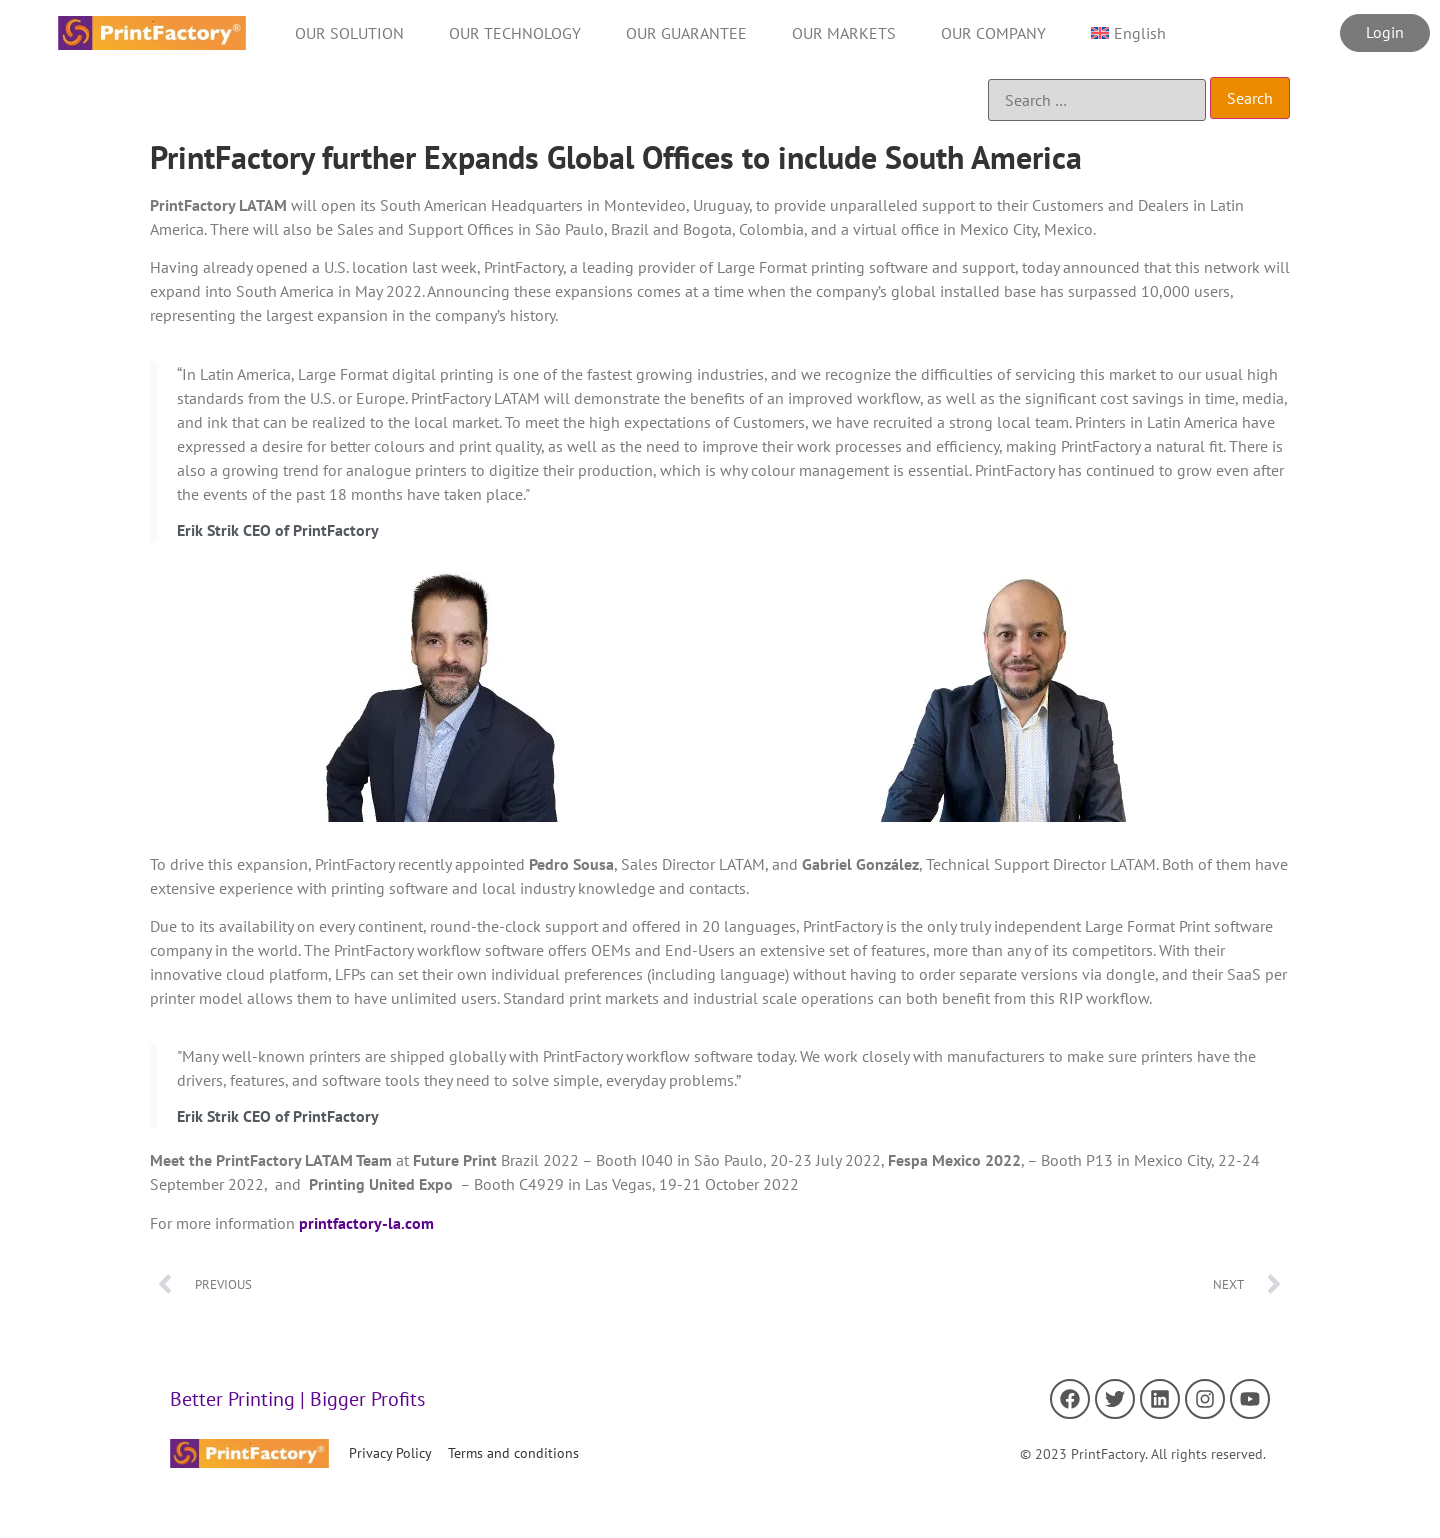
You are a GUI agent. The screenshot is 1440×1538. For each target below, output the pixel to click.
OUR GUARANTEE (686, 33)
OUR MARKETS (844, 33)
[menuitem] (1128, 33)
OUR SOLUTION (349, 33)
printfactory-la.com (364, 1223)
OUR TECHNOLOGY (515, 33)
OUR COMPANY (993, 33)
